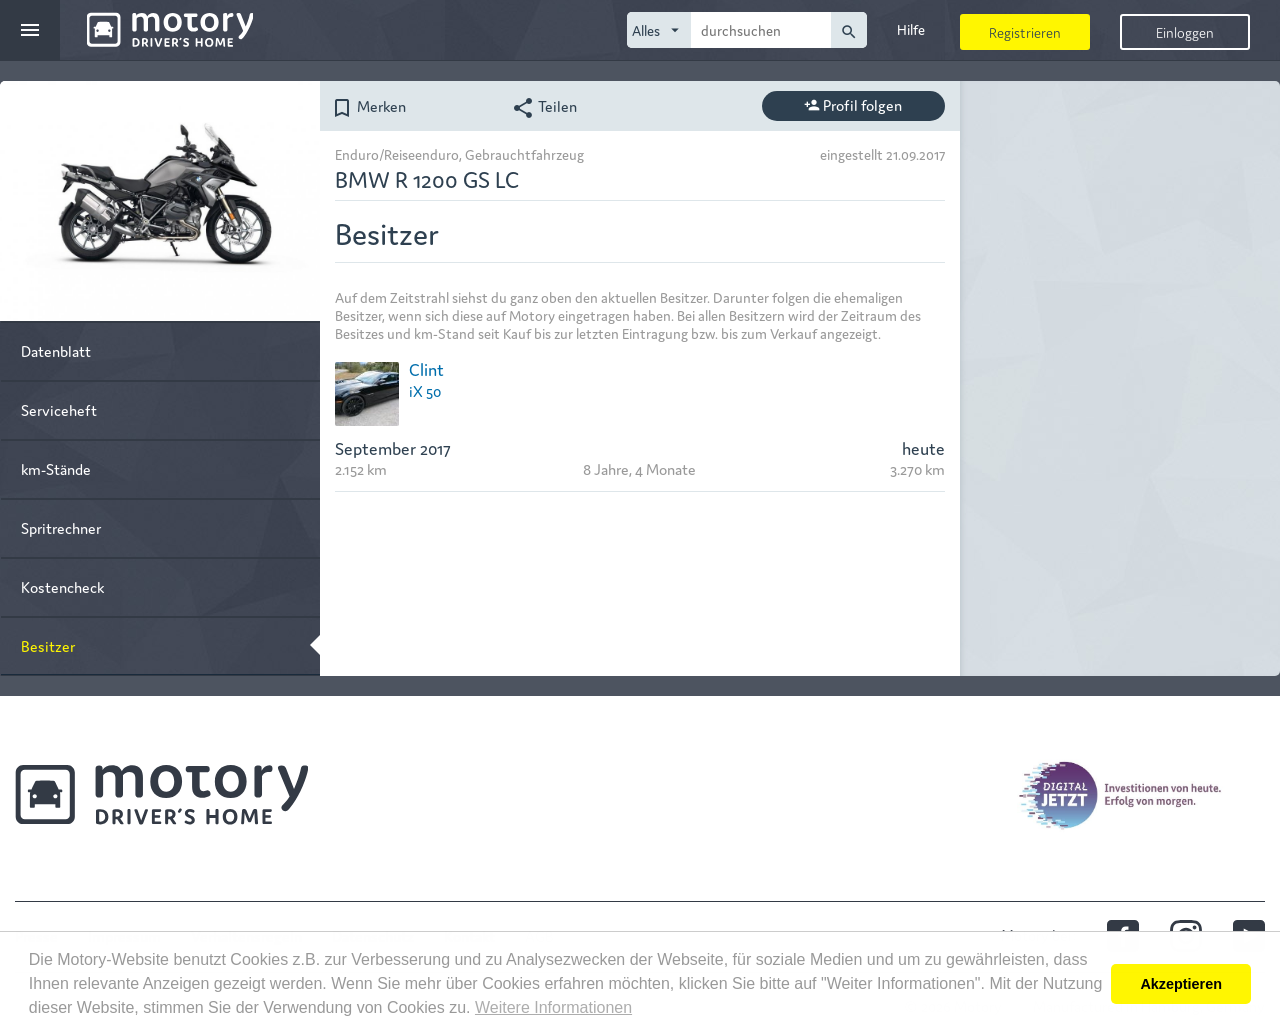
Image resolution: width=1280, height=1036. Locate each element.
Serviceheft (59, 409)
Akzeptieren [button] (1181, 984)
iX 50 (425, 390)
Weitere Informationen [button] (553, 1007)
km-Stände (56, 468)
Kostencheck (62, 586)
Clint (426, 368)
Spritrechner (61, 527)
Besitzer (48, 645)
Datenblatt (56, 350)
